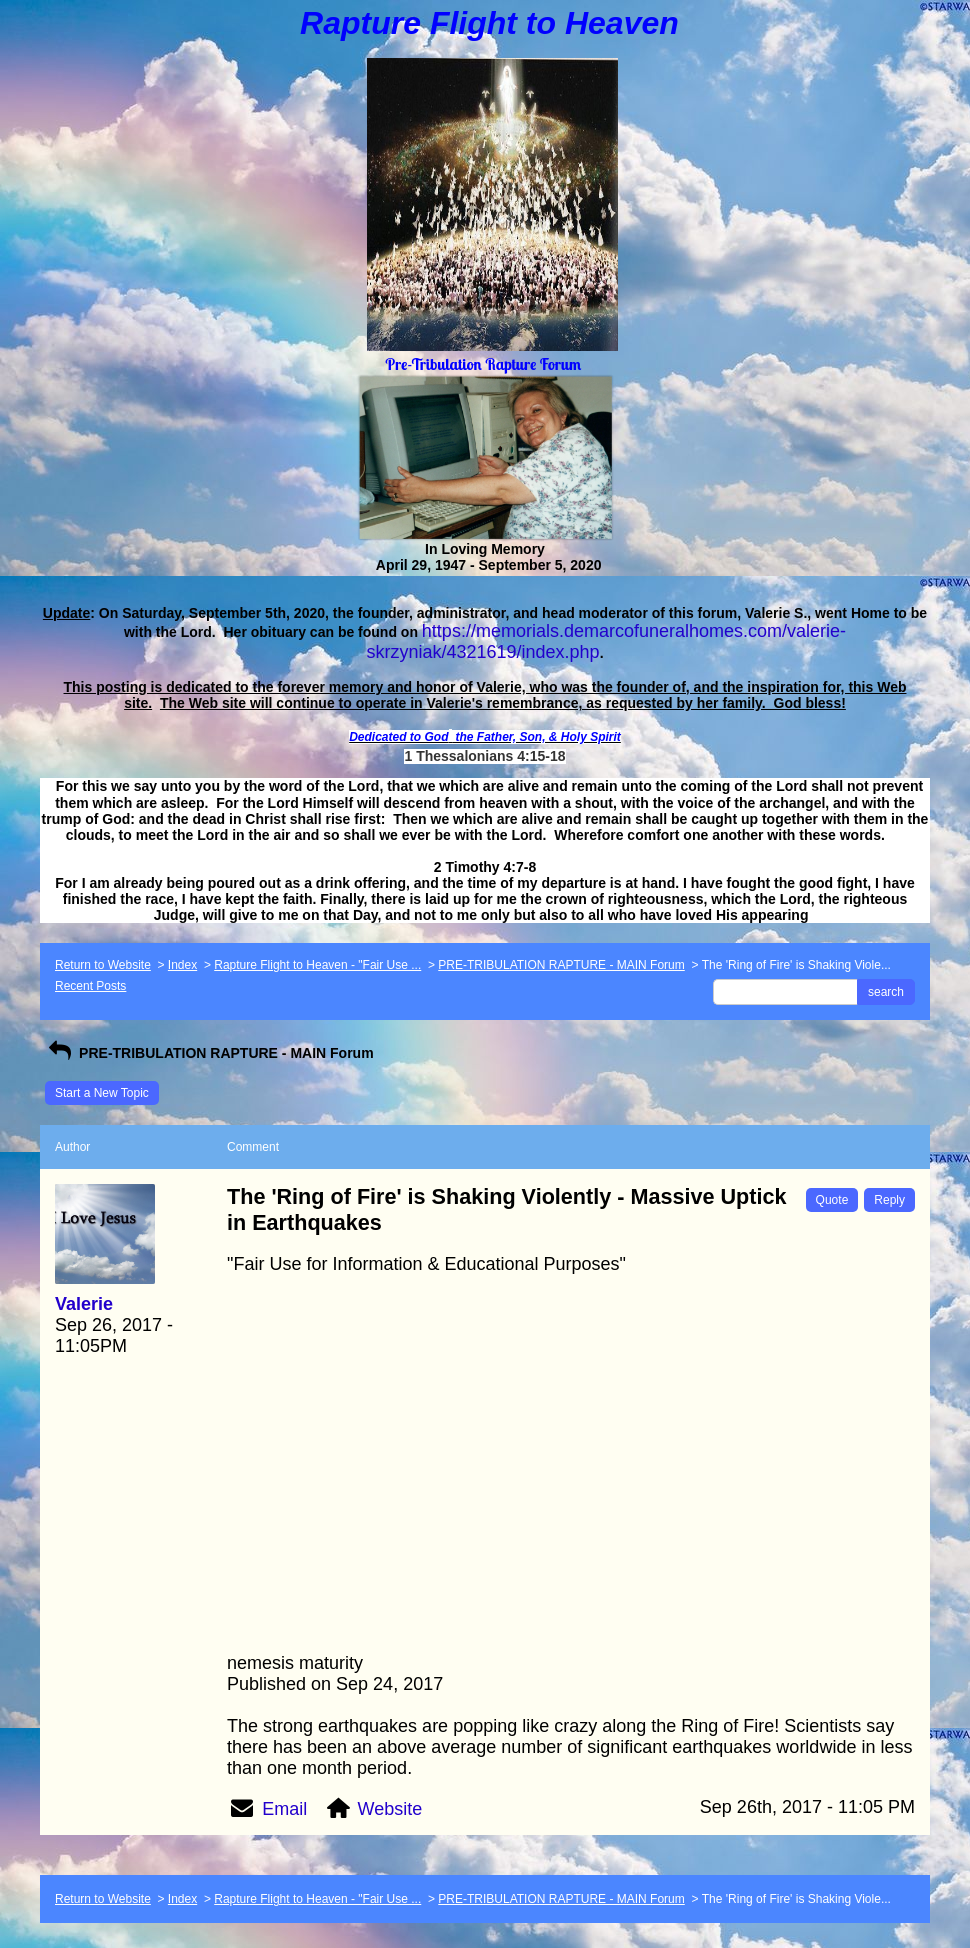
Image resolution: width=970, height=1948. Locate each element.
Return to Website (103, 965)
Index (182, 965)
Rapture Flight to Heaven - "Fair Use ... (317, 965)
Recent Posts (90, 986)
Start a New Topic (102, 1093)
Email (284, 1809)
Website (390, 1809)
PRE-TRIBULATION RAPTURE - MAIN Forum (561, 965)
